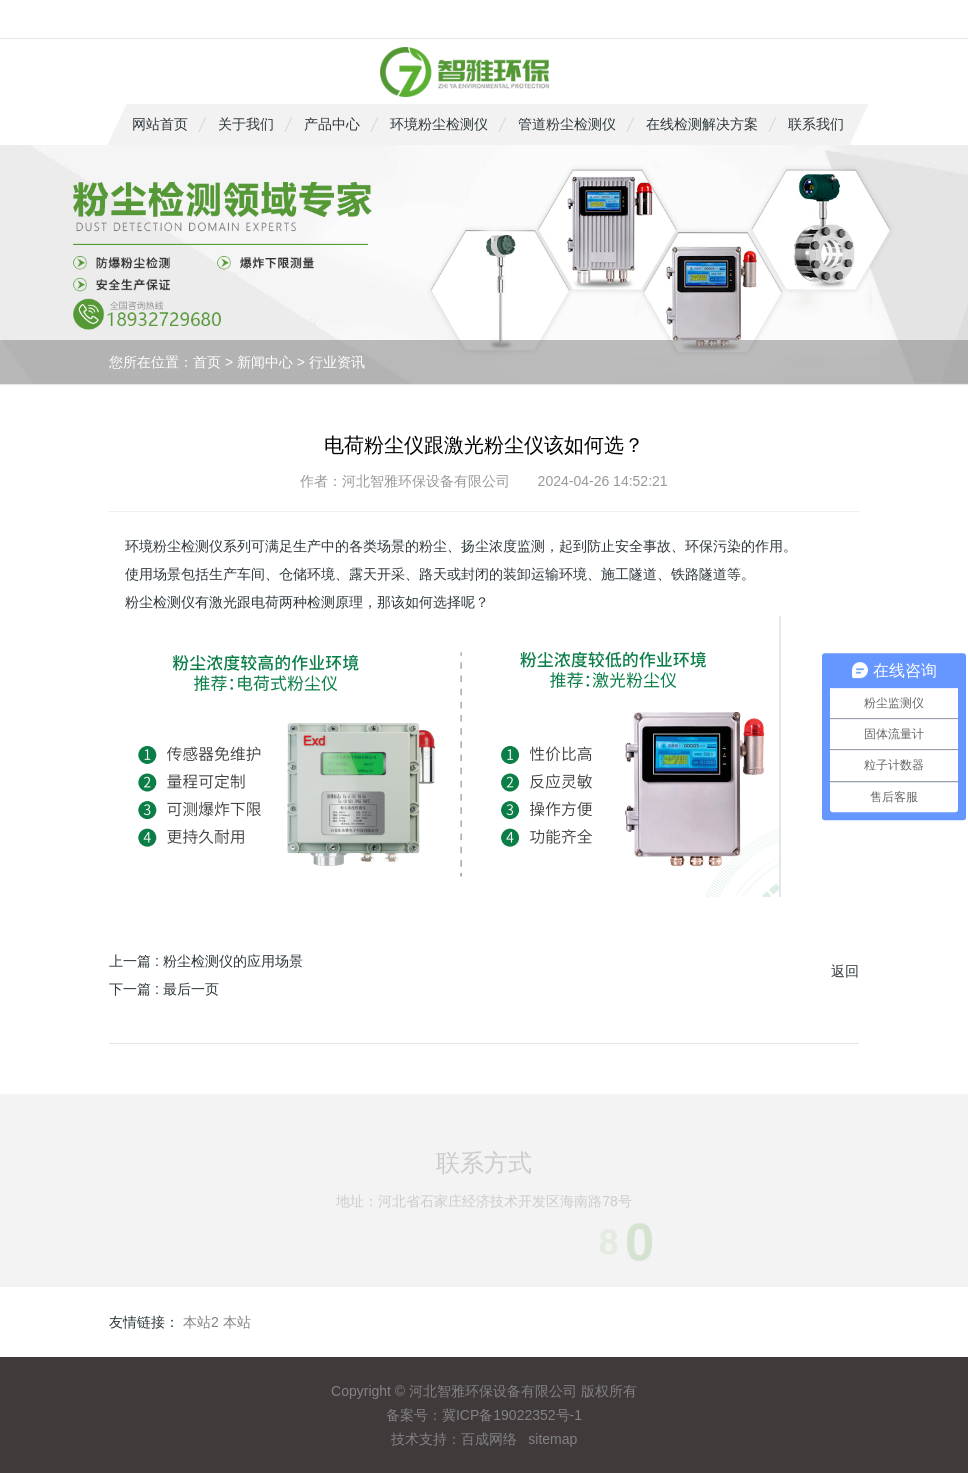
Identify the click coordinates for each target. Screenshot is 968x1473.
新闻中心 (265, 362)
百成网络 (489, 1439)
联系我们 (816, 124)
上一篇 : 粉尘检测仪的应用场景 (206, 961)
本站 (237, 1322)
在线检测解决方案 (702, 124)
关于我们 (246, 124)
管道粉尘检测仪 (567, 124)
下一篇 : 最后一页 (164, 989)
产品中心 (332, 124)
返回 (845, 971)
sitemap (552, 1439)
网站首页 (160, 124)
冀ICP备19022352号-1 (512, 1415)
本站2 (201, 1322)
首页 (207, 362)
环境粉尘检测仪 (439, 124)
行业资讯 (337, 362)
